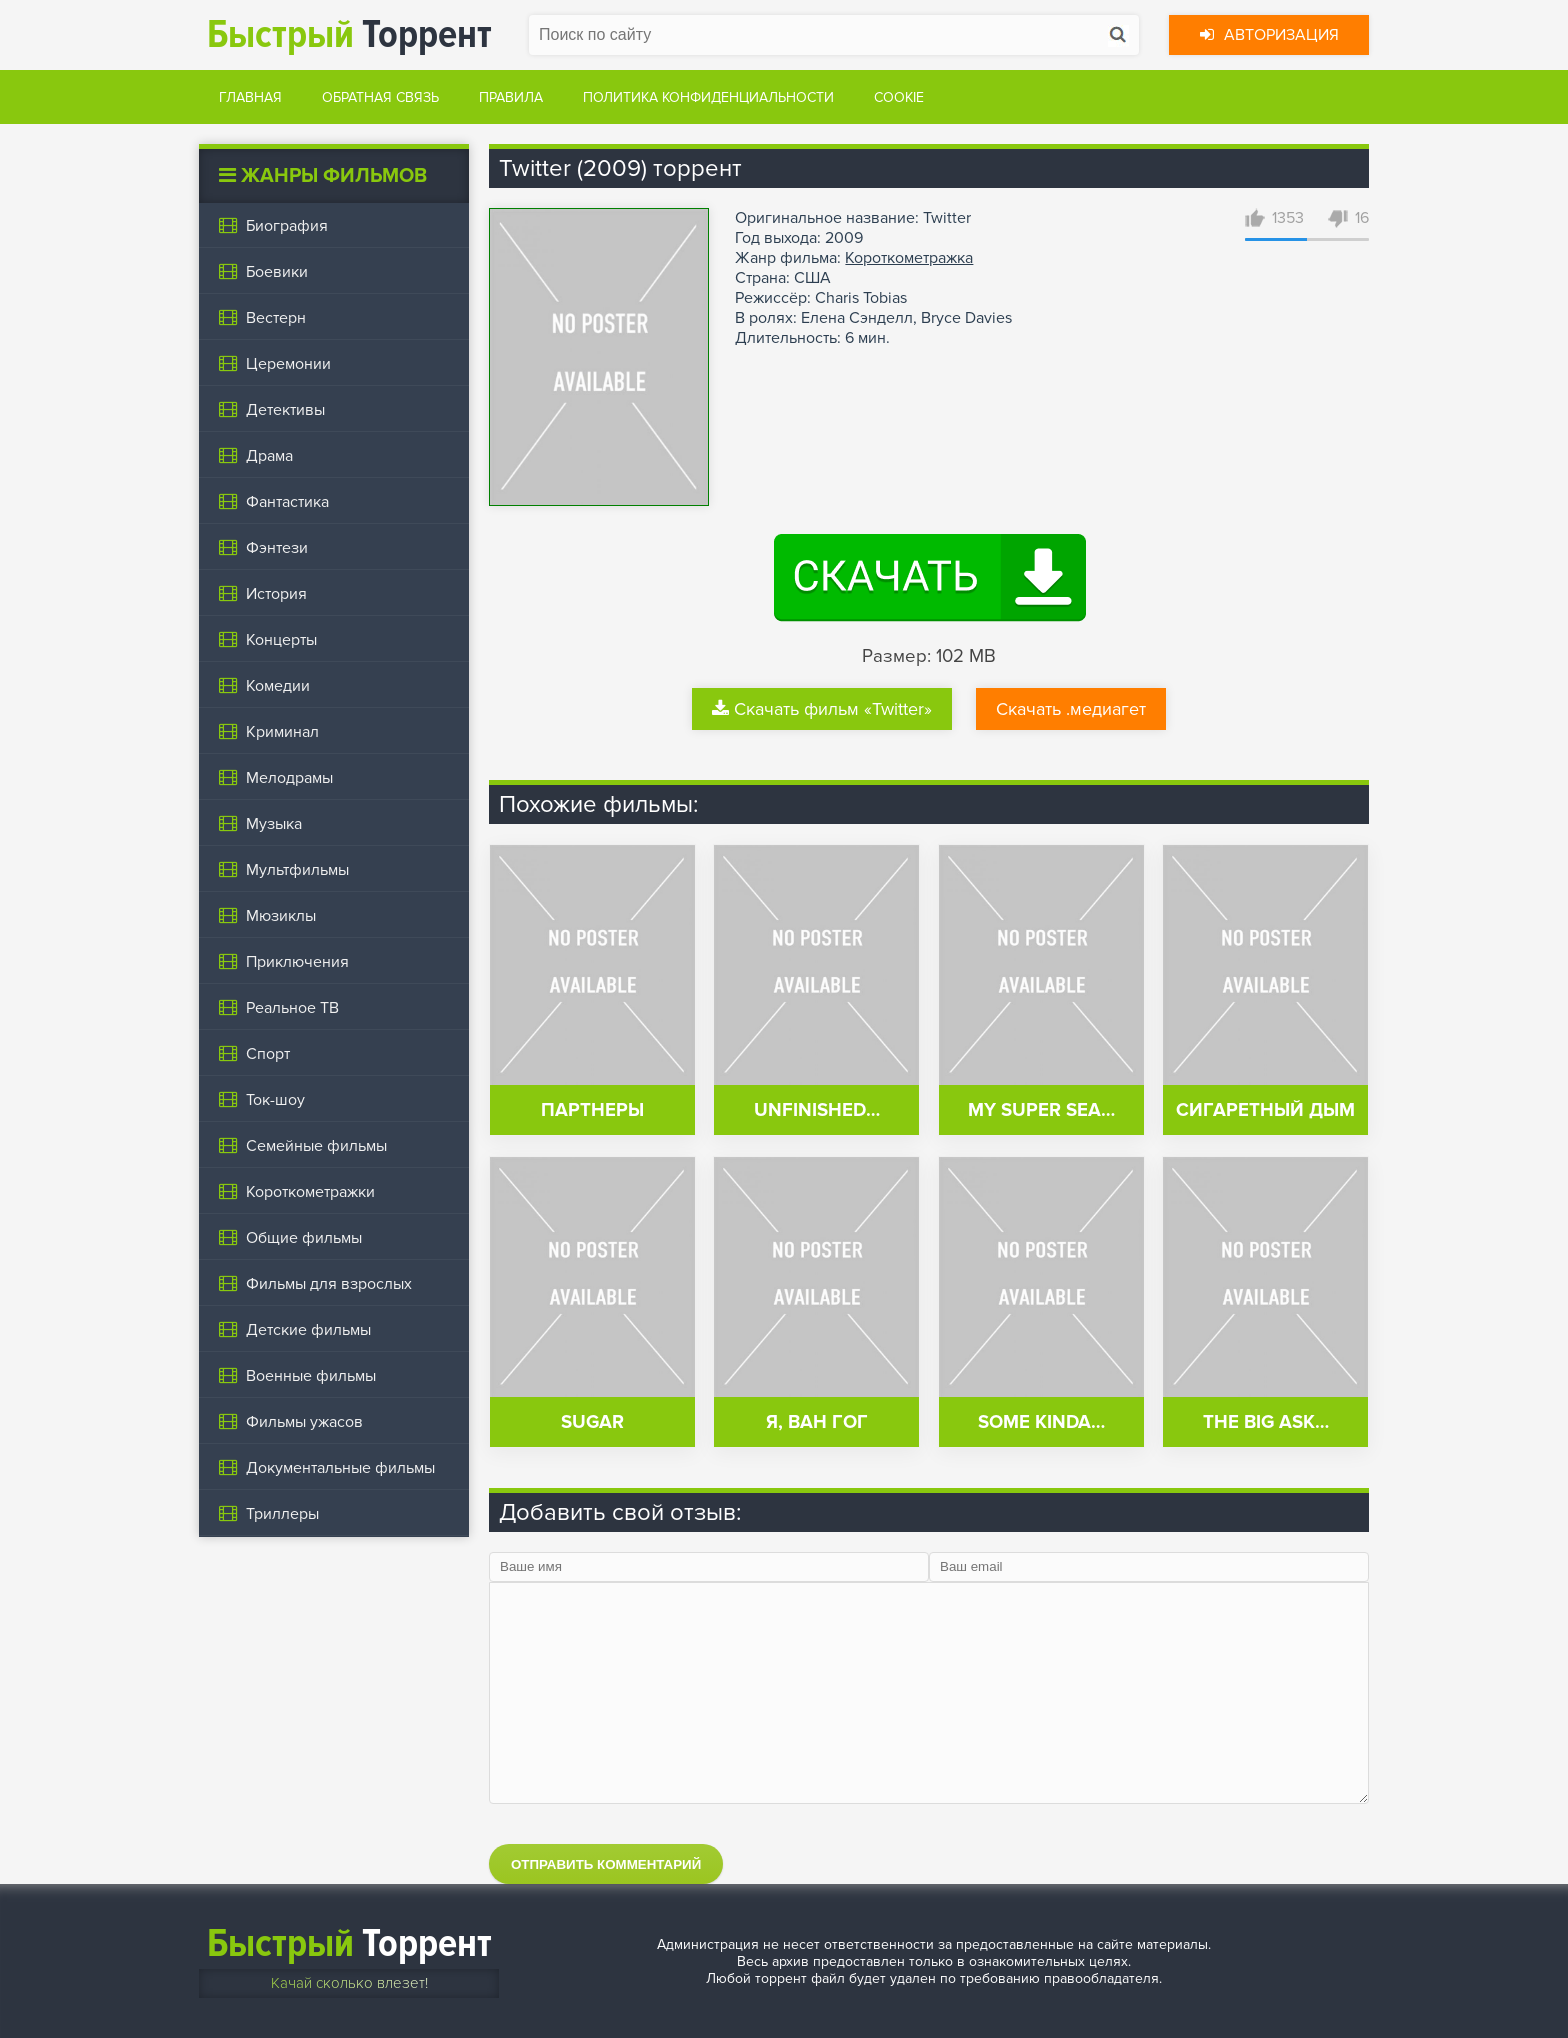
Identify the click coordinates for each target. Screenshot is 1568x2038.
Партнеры (592, 1110)
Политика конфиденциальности (708, 97)
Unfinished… (817, 1110)
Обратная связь (380, 97)
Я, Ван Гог (817, 1422)
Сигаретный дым (1265, 1110)
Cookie (899, 97)
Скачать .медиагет (1071, 709)
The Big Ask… (1266, 1422)
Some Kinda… (1041, 1422)
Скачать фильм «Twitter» (822, 709)
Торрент (349, 34)
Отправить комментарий (606, 1864)
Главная (250, 97)
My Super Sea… (1041, 1110)
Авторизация (1269, 35)
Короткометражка (909, 258)
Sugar (592, 1422)
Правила (511, 97)
